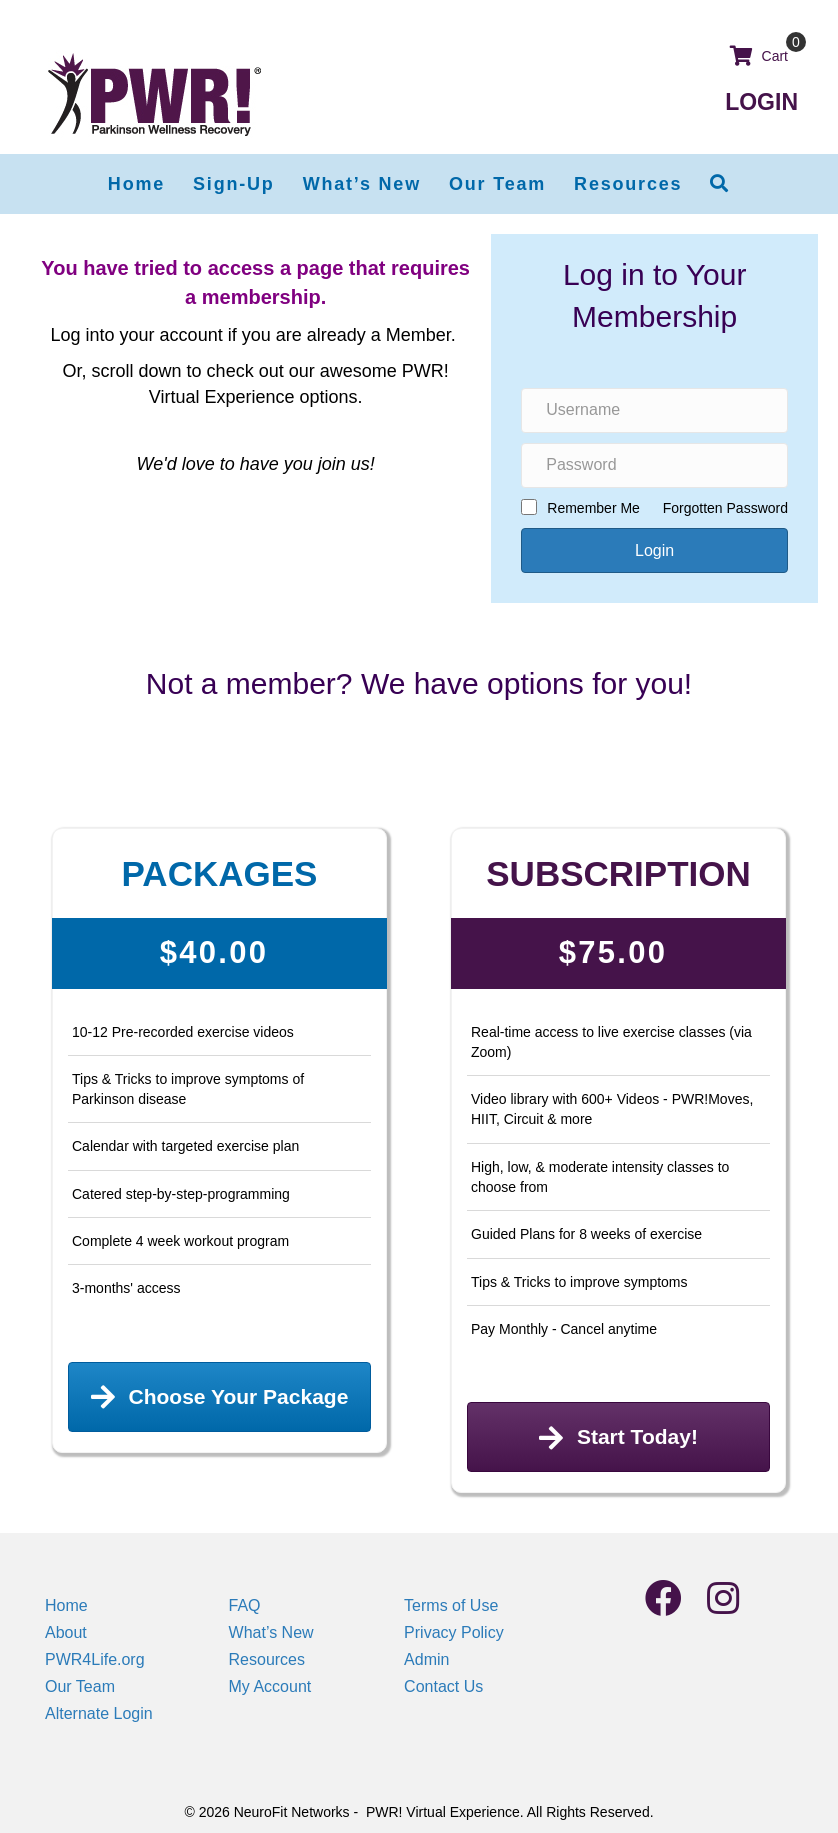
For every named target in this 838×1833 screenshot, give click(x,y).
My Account (270, 1686)
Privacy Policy (454, 1632)
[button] (720, 184)
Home (66, 1605)
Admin (426, 1659)
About (66, 1632)
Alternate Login (99, 1713)
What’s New (271, 1632)
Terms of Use (451, 1605)
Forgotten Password (725, 508)
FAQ (245, 1605)
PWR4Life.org (95, 1659)
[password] (654, 465)
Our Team (80, 1686)
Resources (267, 1659)
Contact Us (443, 1686)
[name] (654, 410)
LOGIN (761, 102)
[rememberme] (529, 507)
